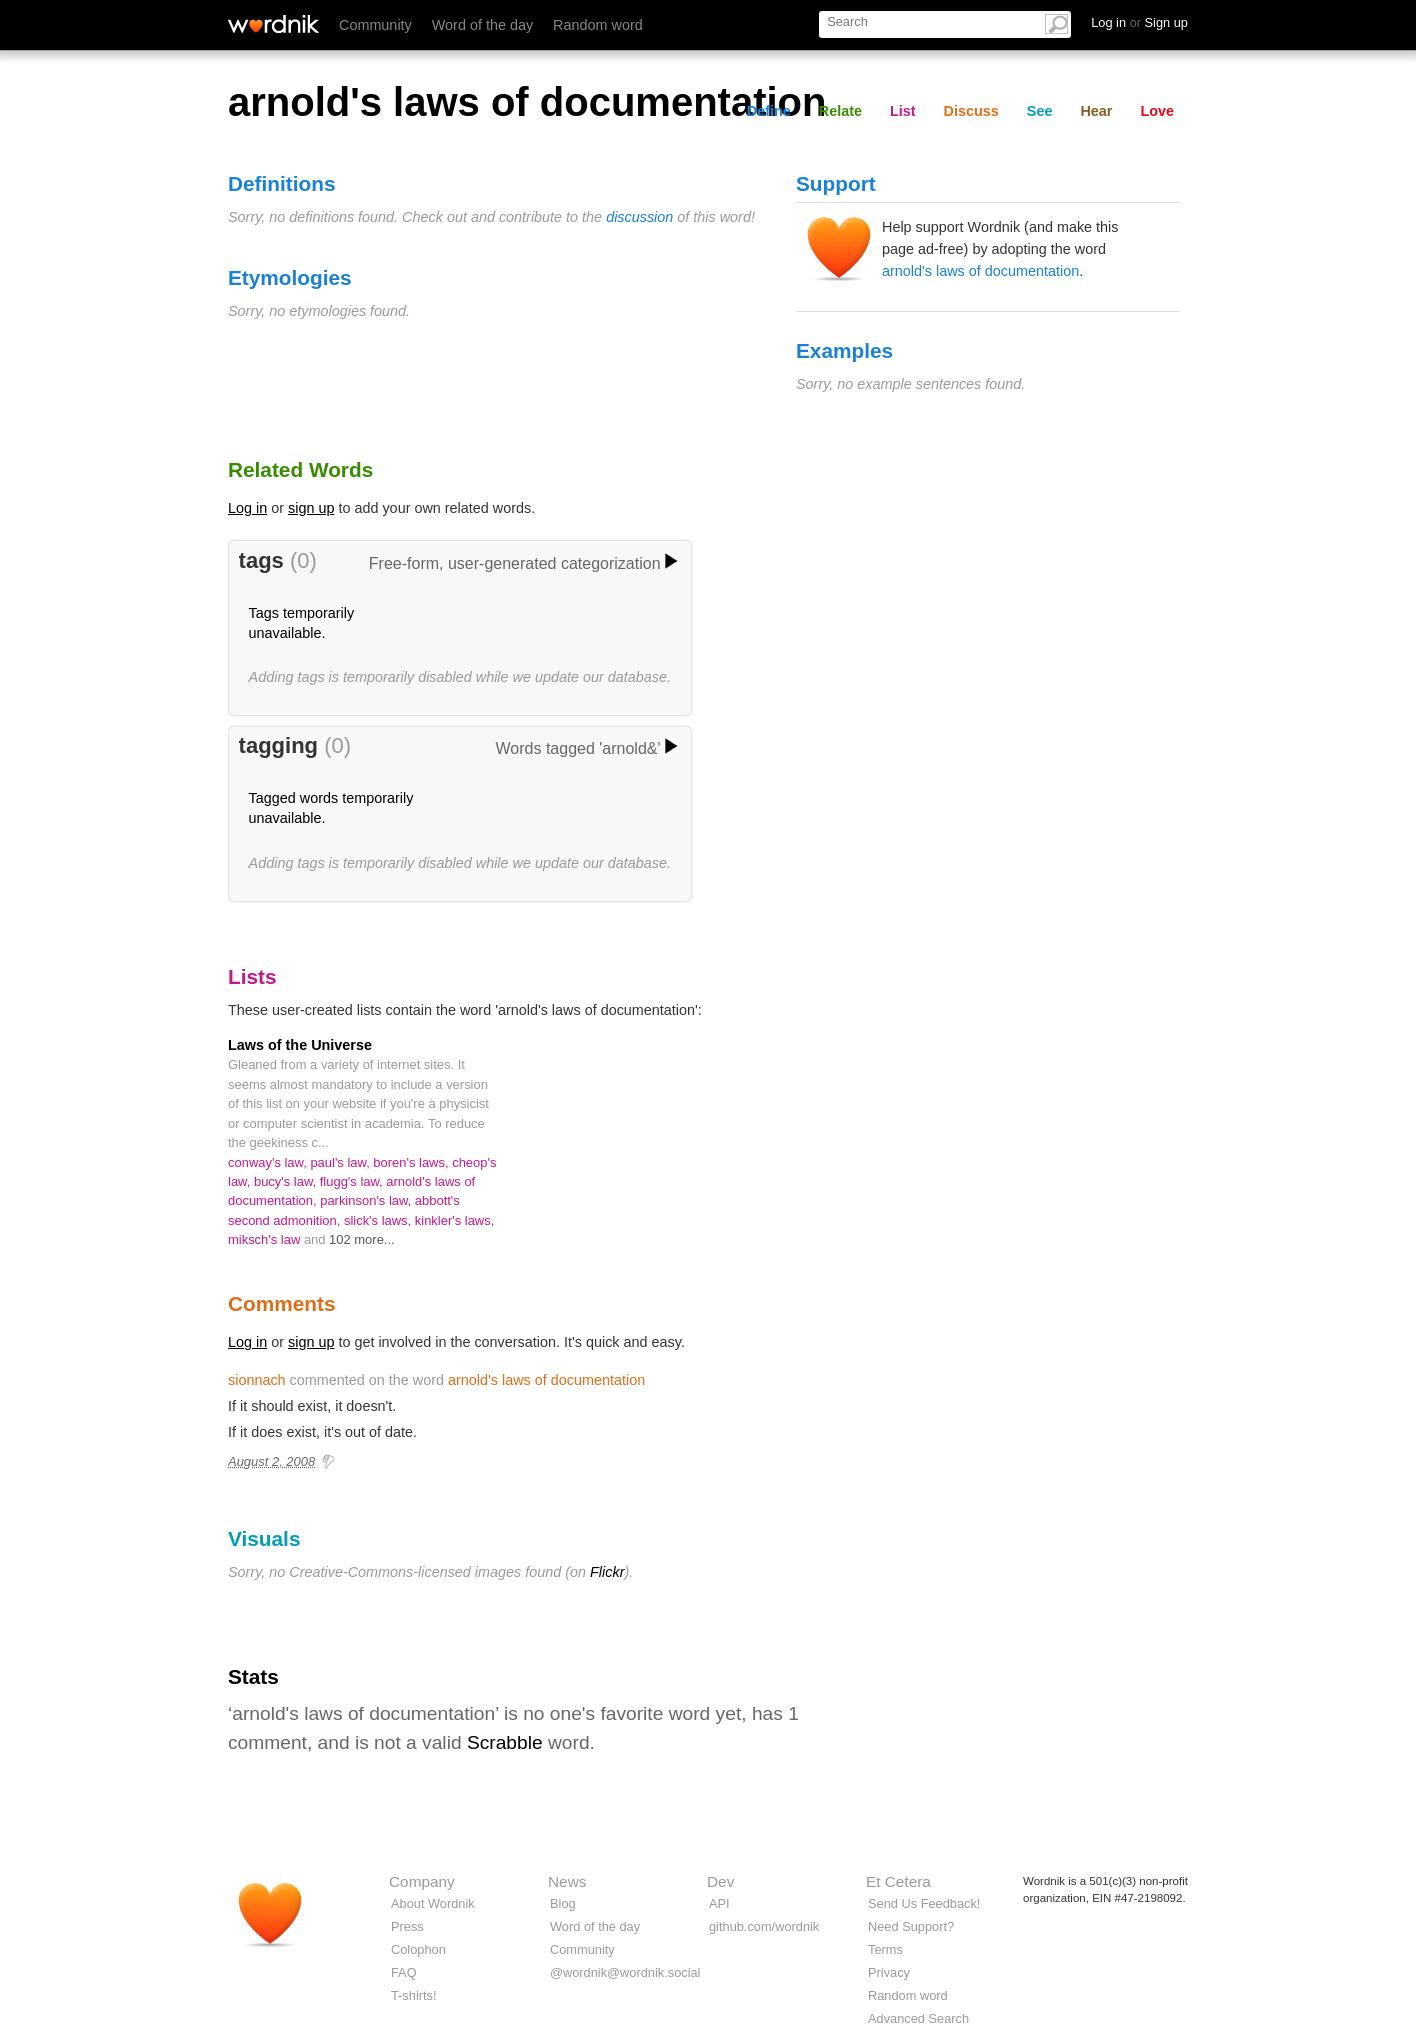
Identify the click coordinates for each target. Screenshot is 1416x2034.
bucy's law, (287, 1181)
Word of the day (482, 25)
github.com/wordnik (764, 1926)
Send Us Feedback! (924, 1903)
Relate (840, 111)
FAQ (404, 1972)
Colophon (418, 1949)
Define (769, 111)
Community (375, 25)
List (903, 111)
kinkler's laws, (455, 1220)
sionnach (257, 1380)
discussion (639, 217)
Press (407, 1926)
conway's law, (269, 1162)
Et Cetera (898, 1881)
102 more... (362, 1239)
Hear (1096, 111)
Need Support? (911, 1926)
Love (1157, 111)
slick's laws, (379, 1220)
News (567, 1881)
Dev (720, 1881)
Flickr (607, 1572)
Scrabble (505, 1742)
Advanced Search (918, 2018)
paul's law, (341, 1162)
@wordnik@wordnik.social (625, 1972)
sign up (311, 508)
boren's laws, (412, 1162)
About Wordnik (433, 1903)
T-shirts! (414, 1995)
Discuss (971, 111)
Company (422, 1881)
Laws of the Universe (300, 1045)
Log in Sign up (1139, 22)
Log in (247, 508)
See (1040, 111)
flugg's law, (353, 1181)
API (719, 1903)
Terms (885, 1949)
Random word (598, 25)
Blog (563, 1903)
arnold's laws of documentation (980, 271)
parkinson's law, (367, 1200)
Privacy (889, 1972)
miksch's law (266, 1239)
